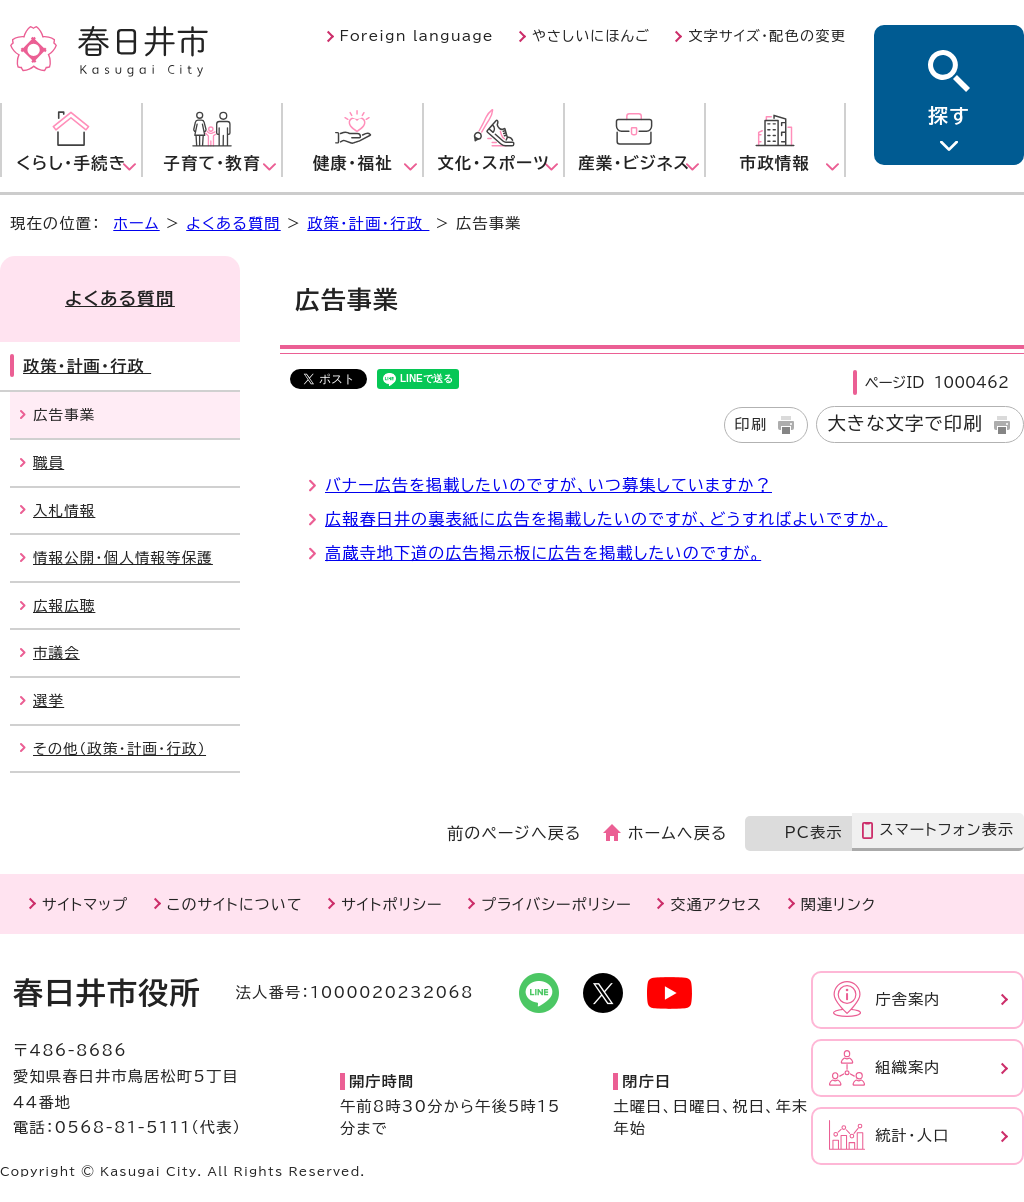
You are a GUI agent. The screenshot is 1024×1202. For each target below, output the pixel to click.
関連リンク (838, 904)
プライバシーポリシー (556, 904)
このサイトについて (235, 904)
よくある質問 (233, 223)
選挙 (48, 700)
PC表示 (813, 832)
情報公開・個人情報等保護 (123, 557)
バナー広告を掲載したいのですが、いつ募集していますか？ (548, 485)
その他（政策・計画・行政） (119, 748)
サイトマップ (85, 904)
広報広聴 (64, 605)
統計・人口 (912, 1135)
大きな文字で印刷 (905, 423)
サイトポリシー (391, 904)
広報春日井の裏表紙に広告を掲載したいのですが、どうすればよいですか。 (606, 519)
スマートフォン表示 (946, 829)
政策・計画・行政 (368, 223)
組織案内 (908, 1067)
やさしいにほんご (591, 36)
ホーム (136, 223)
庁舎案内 (908, 999)
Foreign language (417, 36)
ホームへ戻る (677, 833)
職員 (48, 462)
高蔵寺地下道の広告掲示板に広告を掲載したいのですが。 (543, 553)
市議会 (56, 652)
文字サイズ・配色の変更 (767, 36)
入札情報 (64, 510)
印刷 (751, 424)
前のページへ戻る (514, 833)
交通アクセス (716, 904)
